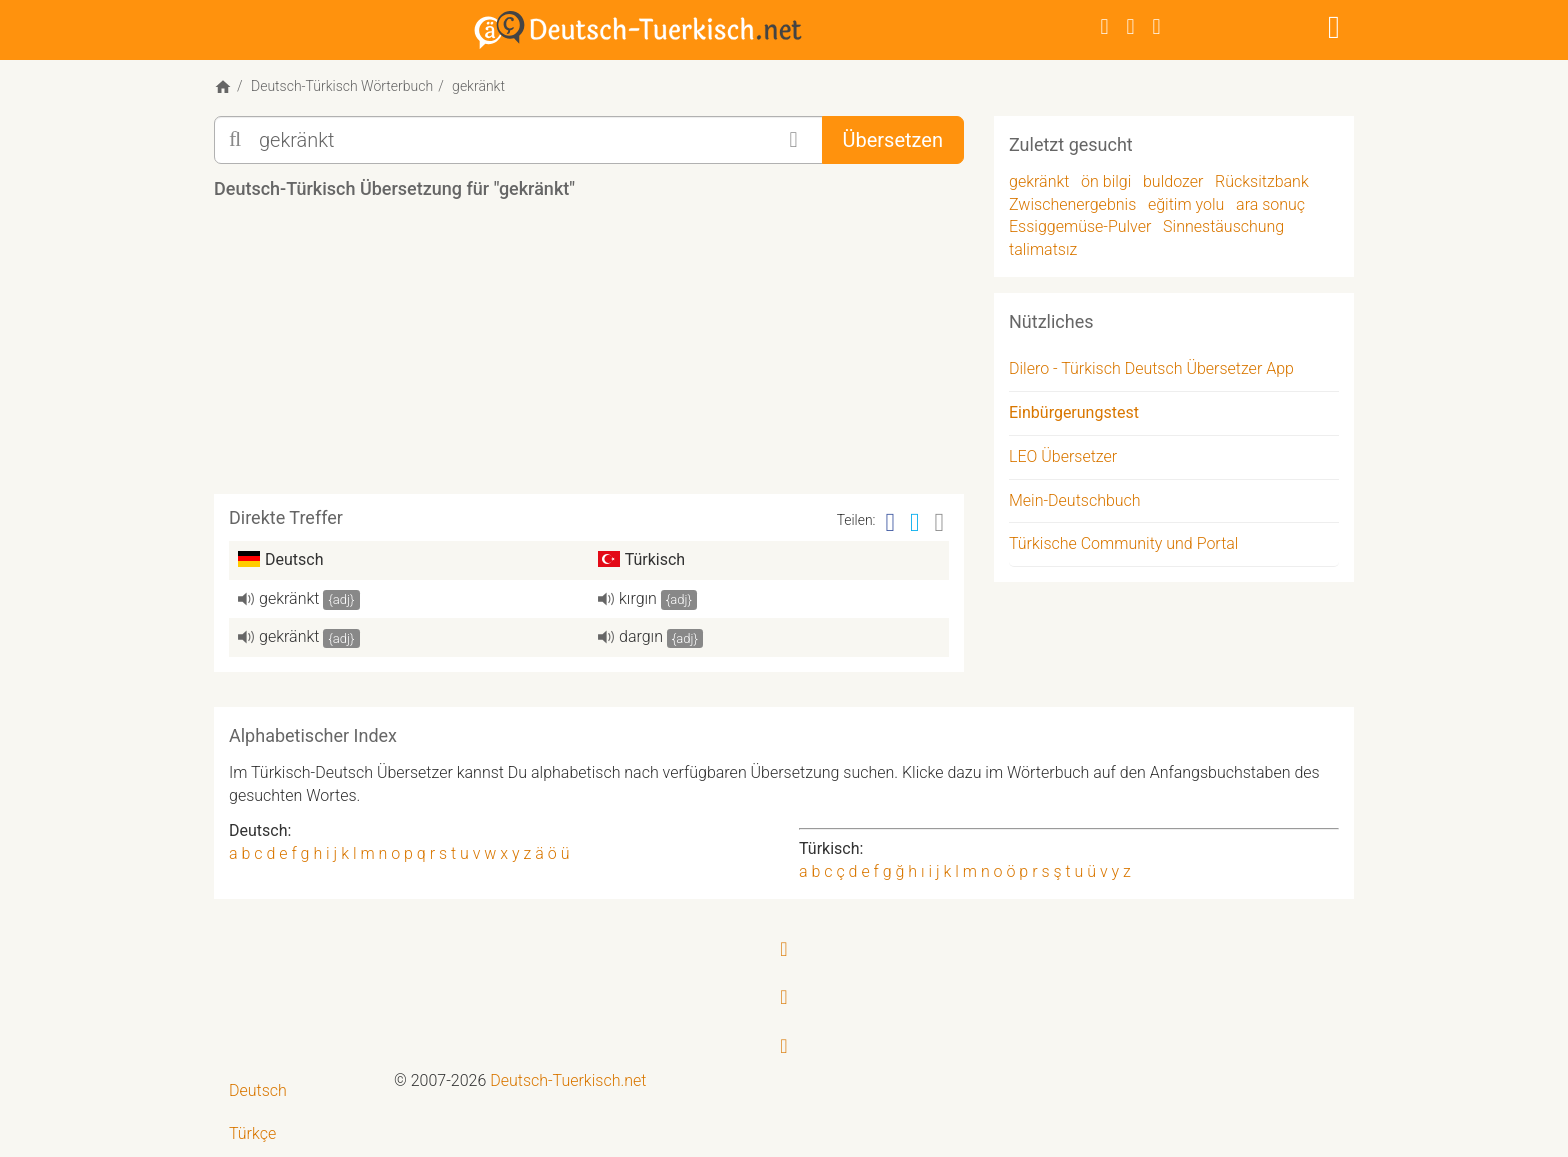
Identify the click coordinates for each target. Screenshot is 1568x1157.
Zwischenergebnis (1072, 204)
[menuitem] (296, 1091)
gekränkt (289, 598)
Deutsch (258, 1090)
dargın (641, 636)
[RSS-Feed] (1157, 26)
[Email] (940, 522)
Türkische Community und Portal (1123, 543)
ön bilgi (1106, 181)
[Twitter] (1131, 26)
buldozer (1173, 181)
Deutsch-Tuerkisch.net (568, 1080)
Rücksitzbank (1262, 181)
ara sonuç (1270, 204)
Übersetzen (893, 140)
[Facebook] (1105, 26)
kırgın (638, 598)
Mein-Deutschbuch (1075, 500)
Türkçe (252, 1133)
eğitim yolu (1186, 204)
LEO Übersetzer (1063, 456)
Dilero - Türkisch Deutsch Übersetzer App (1151, 368)
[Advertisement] (589, 354)
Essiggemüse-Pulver (1080, 226)
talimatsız (1043, 249)
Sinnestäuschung (1223, 226)
